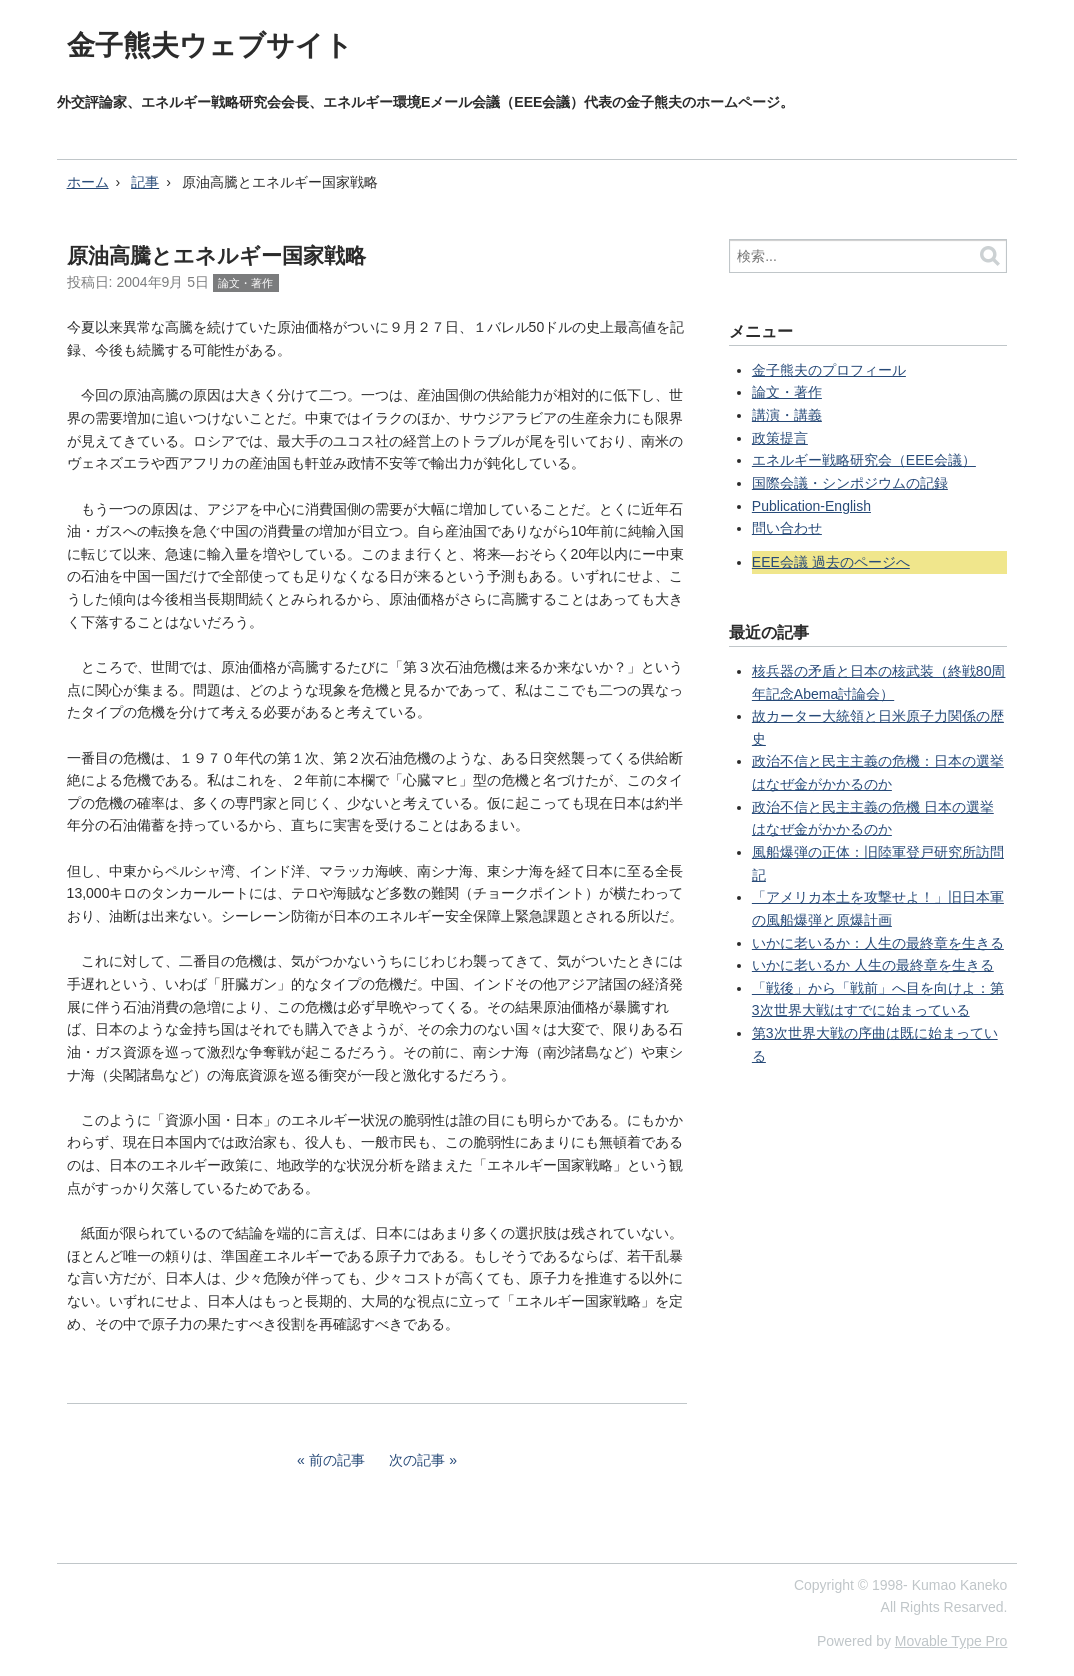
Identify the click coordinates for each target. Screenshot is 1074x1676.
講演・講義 (787, 415)
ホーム (88, 182)
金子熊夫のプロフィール (829, 370)
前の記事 (337, 1460)
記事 (145, 182)
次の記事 (417, 1460)
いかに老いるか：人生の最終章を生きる (878, 943)
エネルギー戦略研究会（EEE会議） (864, 460)
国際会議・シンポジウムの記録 (850, 483)
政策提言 (780, 438)
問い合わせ (787, 528)
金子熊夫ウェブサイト (210, 45)
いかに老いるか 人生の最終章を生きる (873, 965)
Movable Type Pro (951, 1641)
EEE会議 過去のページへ (831, 562)
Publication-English (811, 506)
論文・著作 (245, 283)
